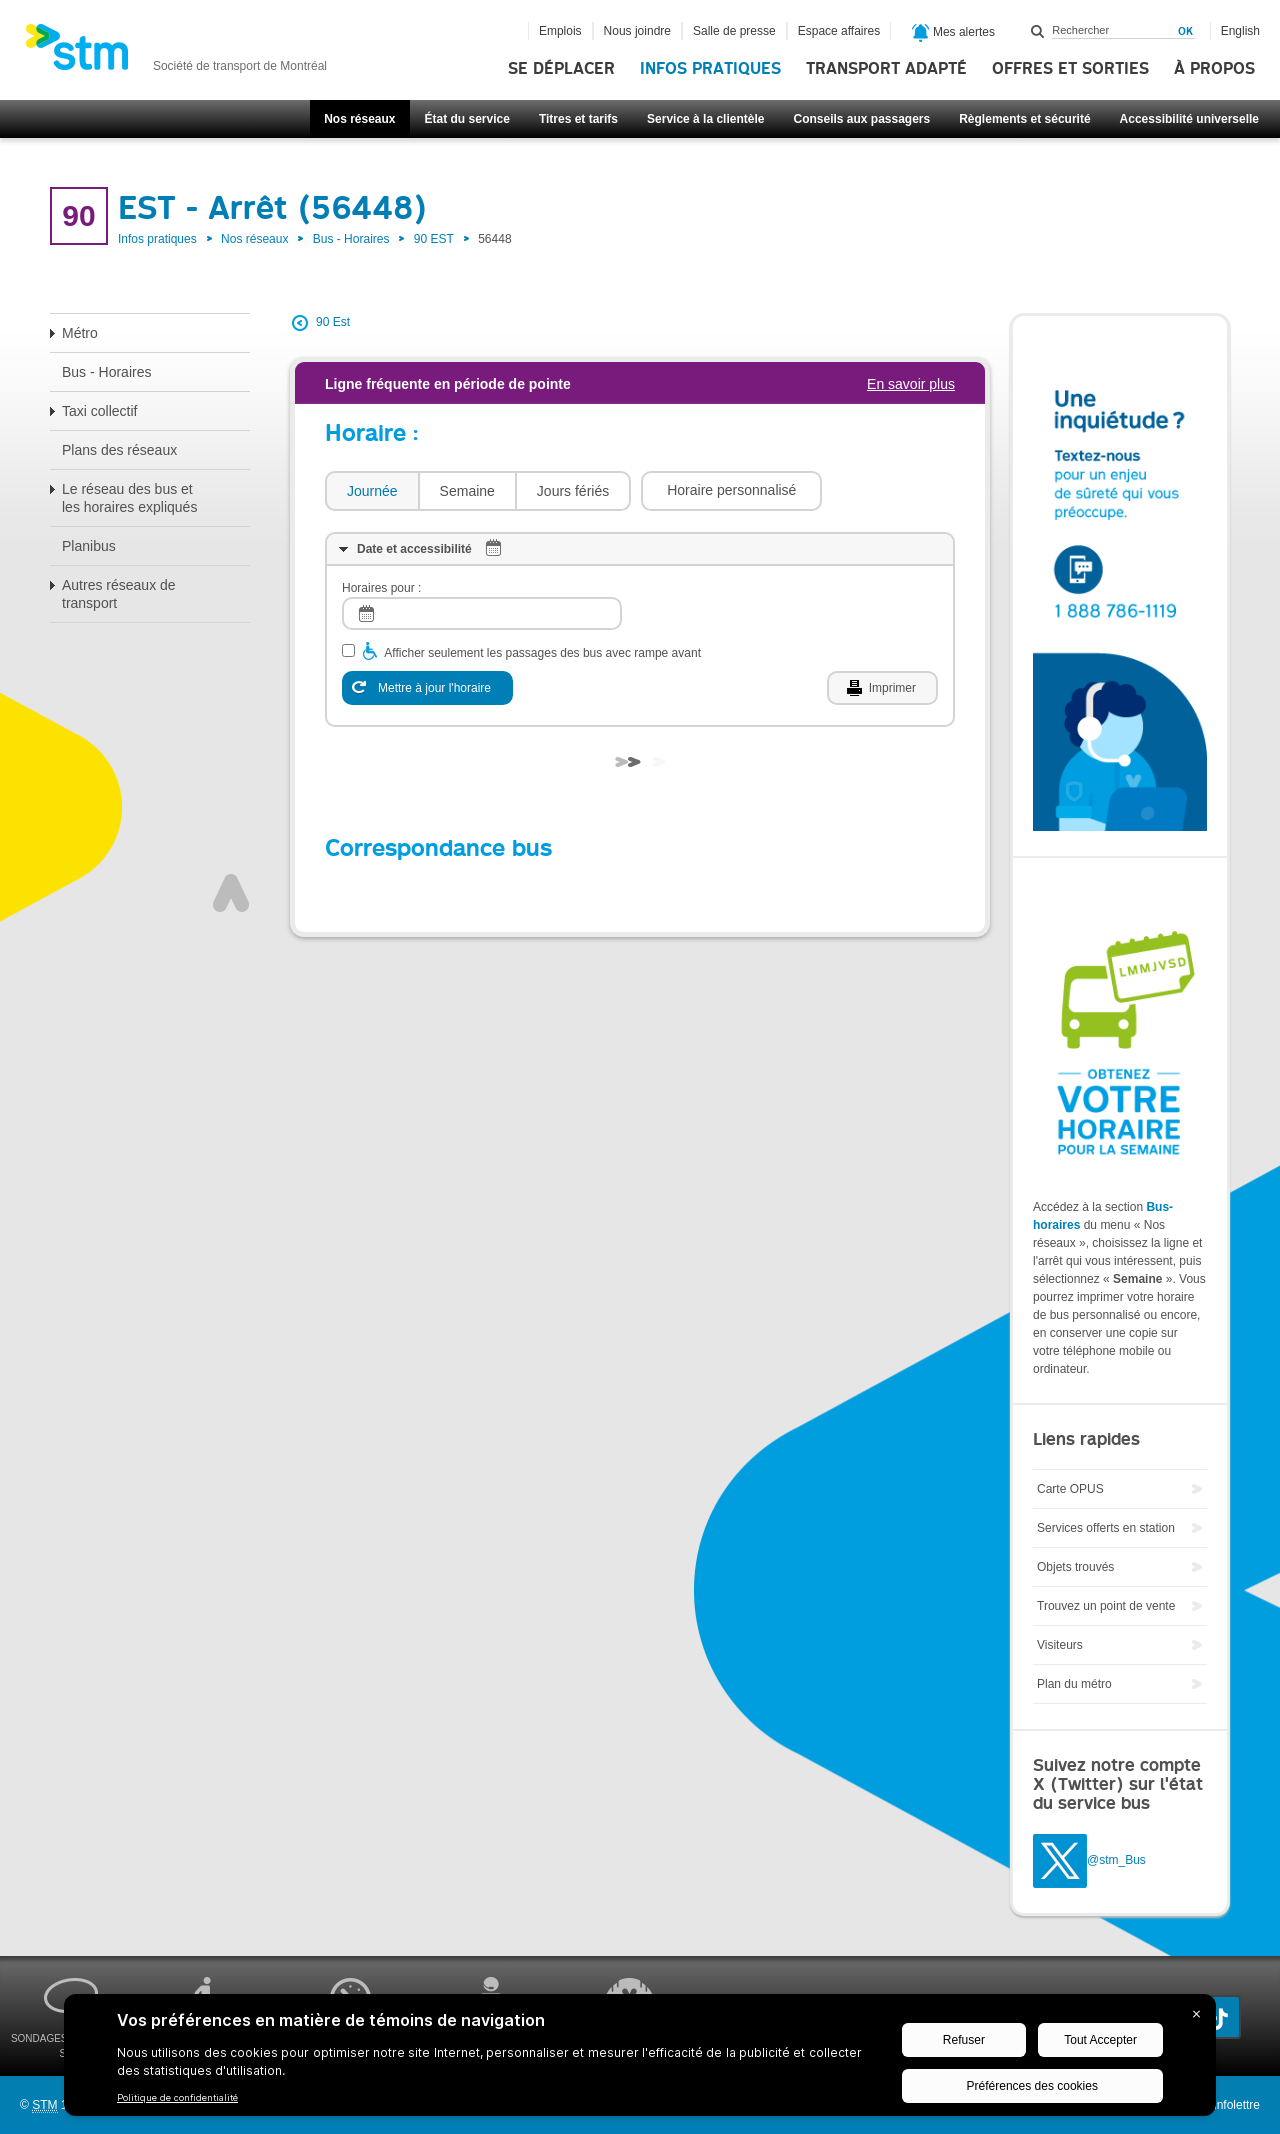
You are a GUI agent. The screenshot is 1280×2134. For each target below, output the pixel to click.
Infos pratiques (710, 69)
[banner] (176, 53)
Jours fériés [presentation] (573, 491)
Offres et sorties (1070, 69)
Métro (80, 333)
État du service (467, 119)
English (1240, 31)
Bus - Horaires (351, 239)
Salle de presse (734, 31)
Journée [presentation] (372, 491)
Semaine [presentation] (467, 491)
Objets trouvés (1075, 1567)
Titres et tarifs (578, 119)
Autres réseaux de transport (119, 594)
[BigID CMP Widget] (640, 2060)
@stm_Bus (1116, 1860)
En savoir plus (911, 384)
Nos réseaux (359, 119)
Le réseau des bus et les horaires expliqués (129, 498)
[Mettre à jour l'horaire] (427, 688)
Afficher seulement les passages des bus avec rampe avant (542, 653)
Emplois (560, 31)
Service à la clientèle (705, 119)
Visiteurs (1060, 1645)
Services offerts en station (1106, 1528)
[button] (731, 491)
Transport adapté (886, 69)
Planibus (89, 546)
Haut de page (231, 893)
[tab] (371, 491)
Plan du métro (1074, 1684)
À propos (1214, 69)
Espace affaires (839, 31)
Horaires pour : (381, 588)
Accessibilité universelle (1189, 119)
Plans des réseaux (119, 450)
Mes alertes (953, 33)
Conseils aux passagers (861, 119)
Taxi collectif (99, 411)
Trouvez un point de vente (1106, 1606)
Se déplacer (561, 69)
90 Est (333, 322)
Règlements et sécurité (1024, 119)
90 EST (434, 239)
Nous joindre (637, 31)
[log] (482, 613)
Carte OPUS (1070, 1489)
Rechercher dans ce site (1038, 31)
